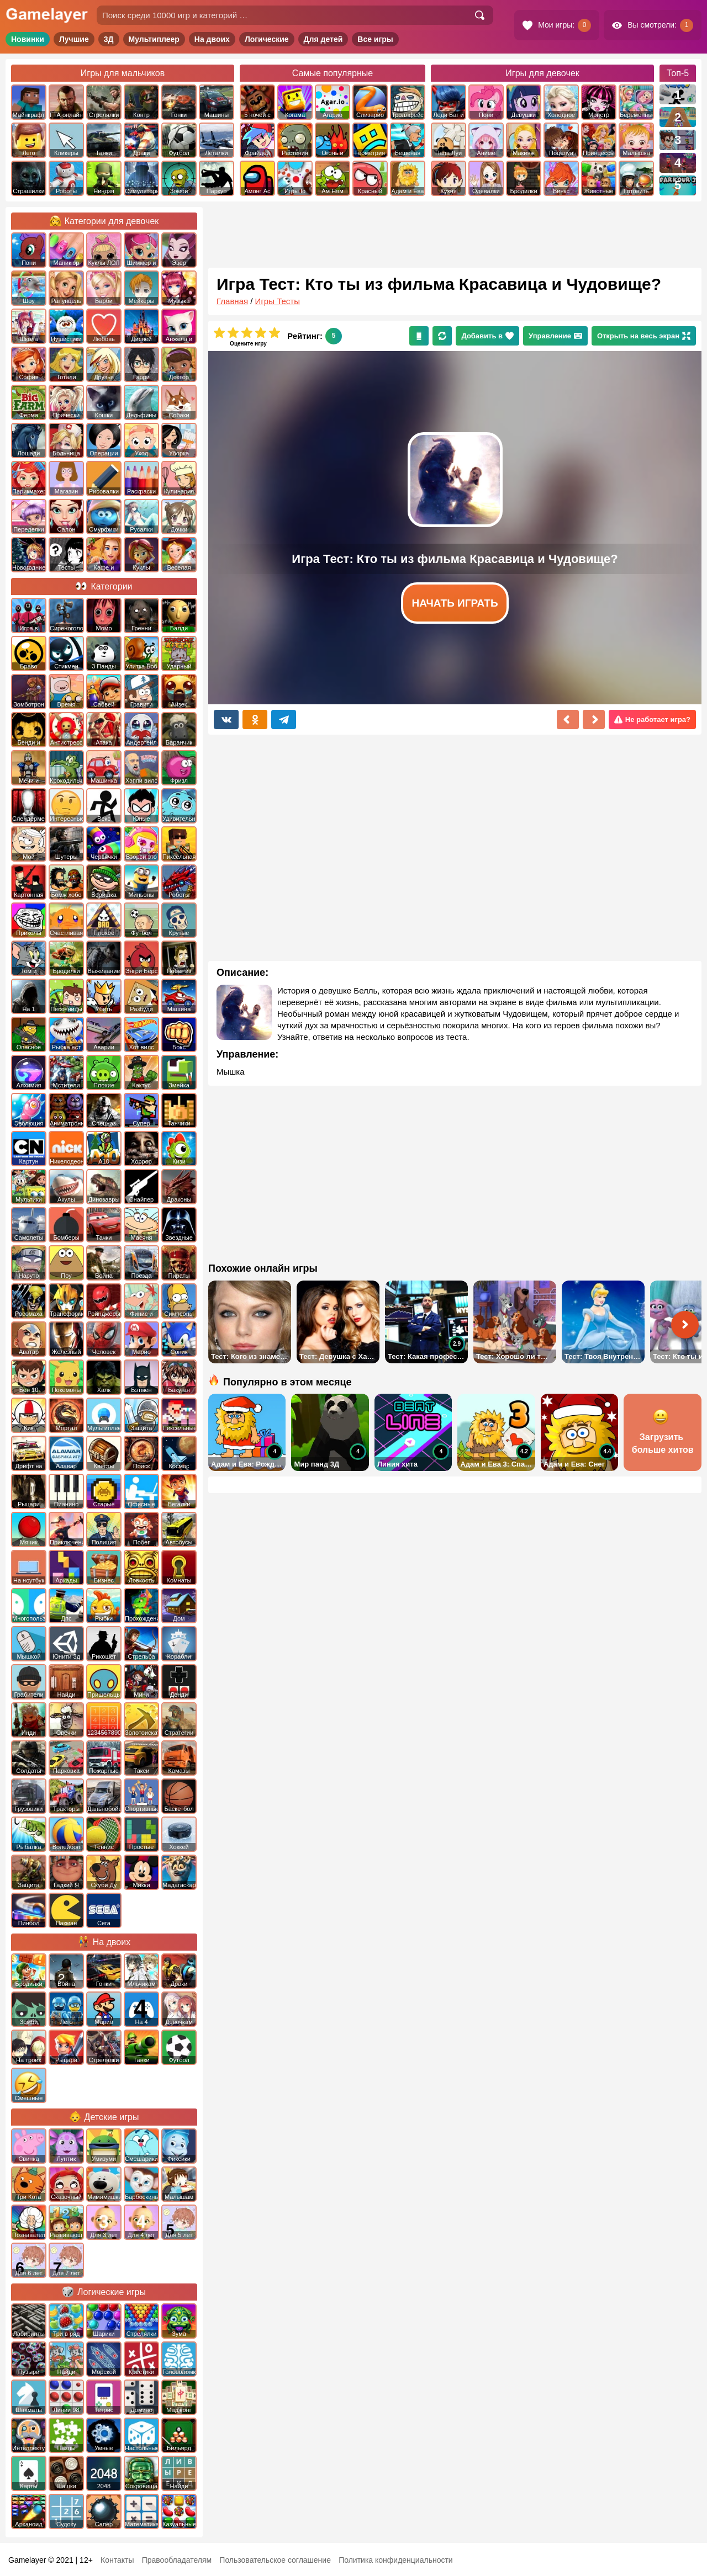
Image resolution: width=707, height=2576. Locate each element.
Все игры (375, 39)
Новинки (27, 39)
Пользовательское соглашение (275, 2560)
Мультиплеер (154, 39)
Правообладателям (177, 2560)
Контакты (117, 2560)
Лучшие (74, 39)
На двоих (212, 39)
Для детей (323, 39)
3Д (109, 39)
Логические (267, 39)
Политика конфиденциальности (396, 2560)
